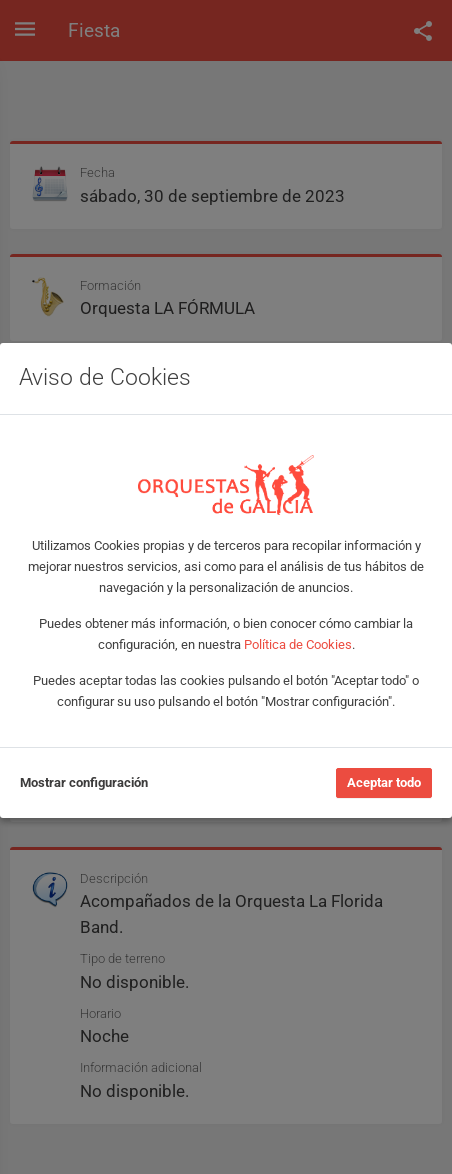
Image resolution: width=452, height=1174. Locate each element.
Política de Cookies (298, 644)
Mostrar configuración (84, 782)
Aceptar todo (384, 782)
